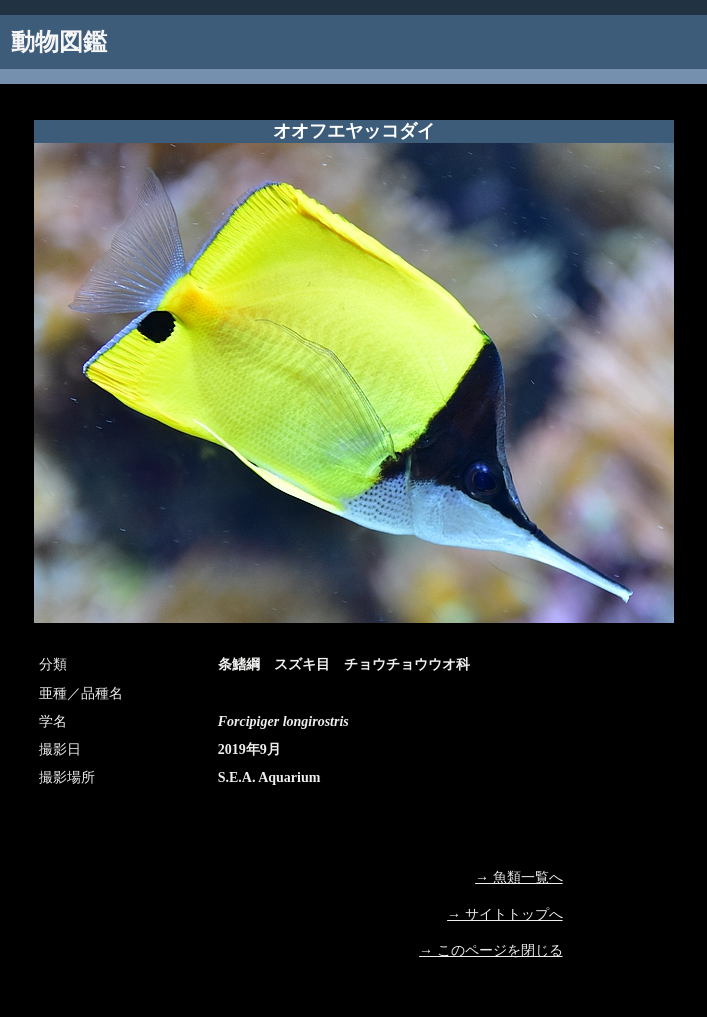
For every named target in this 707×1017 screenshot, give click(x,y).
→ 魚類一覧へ (519, 877)
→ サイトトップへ (505, 914)
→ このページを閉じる (491, 950)
